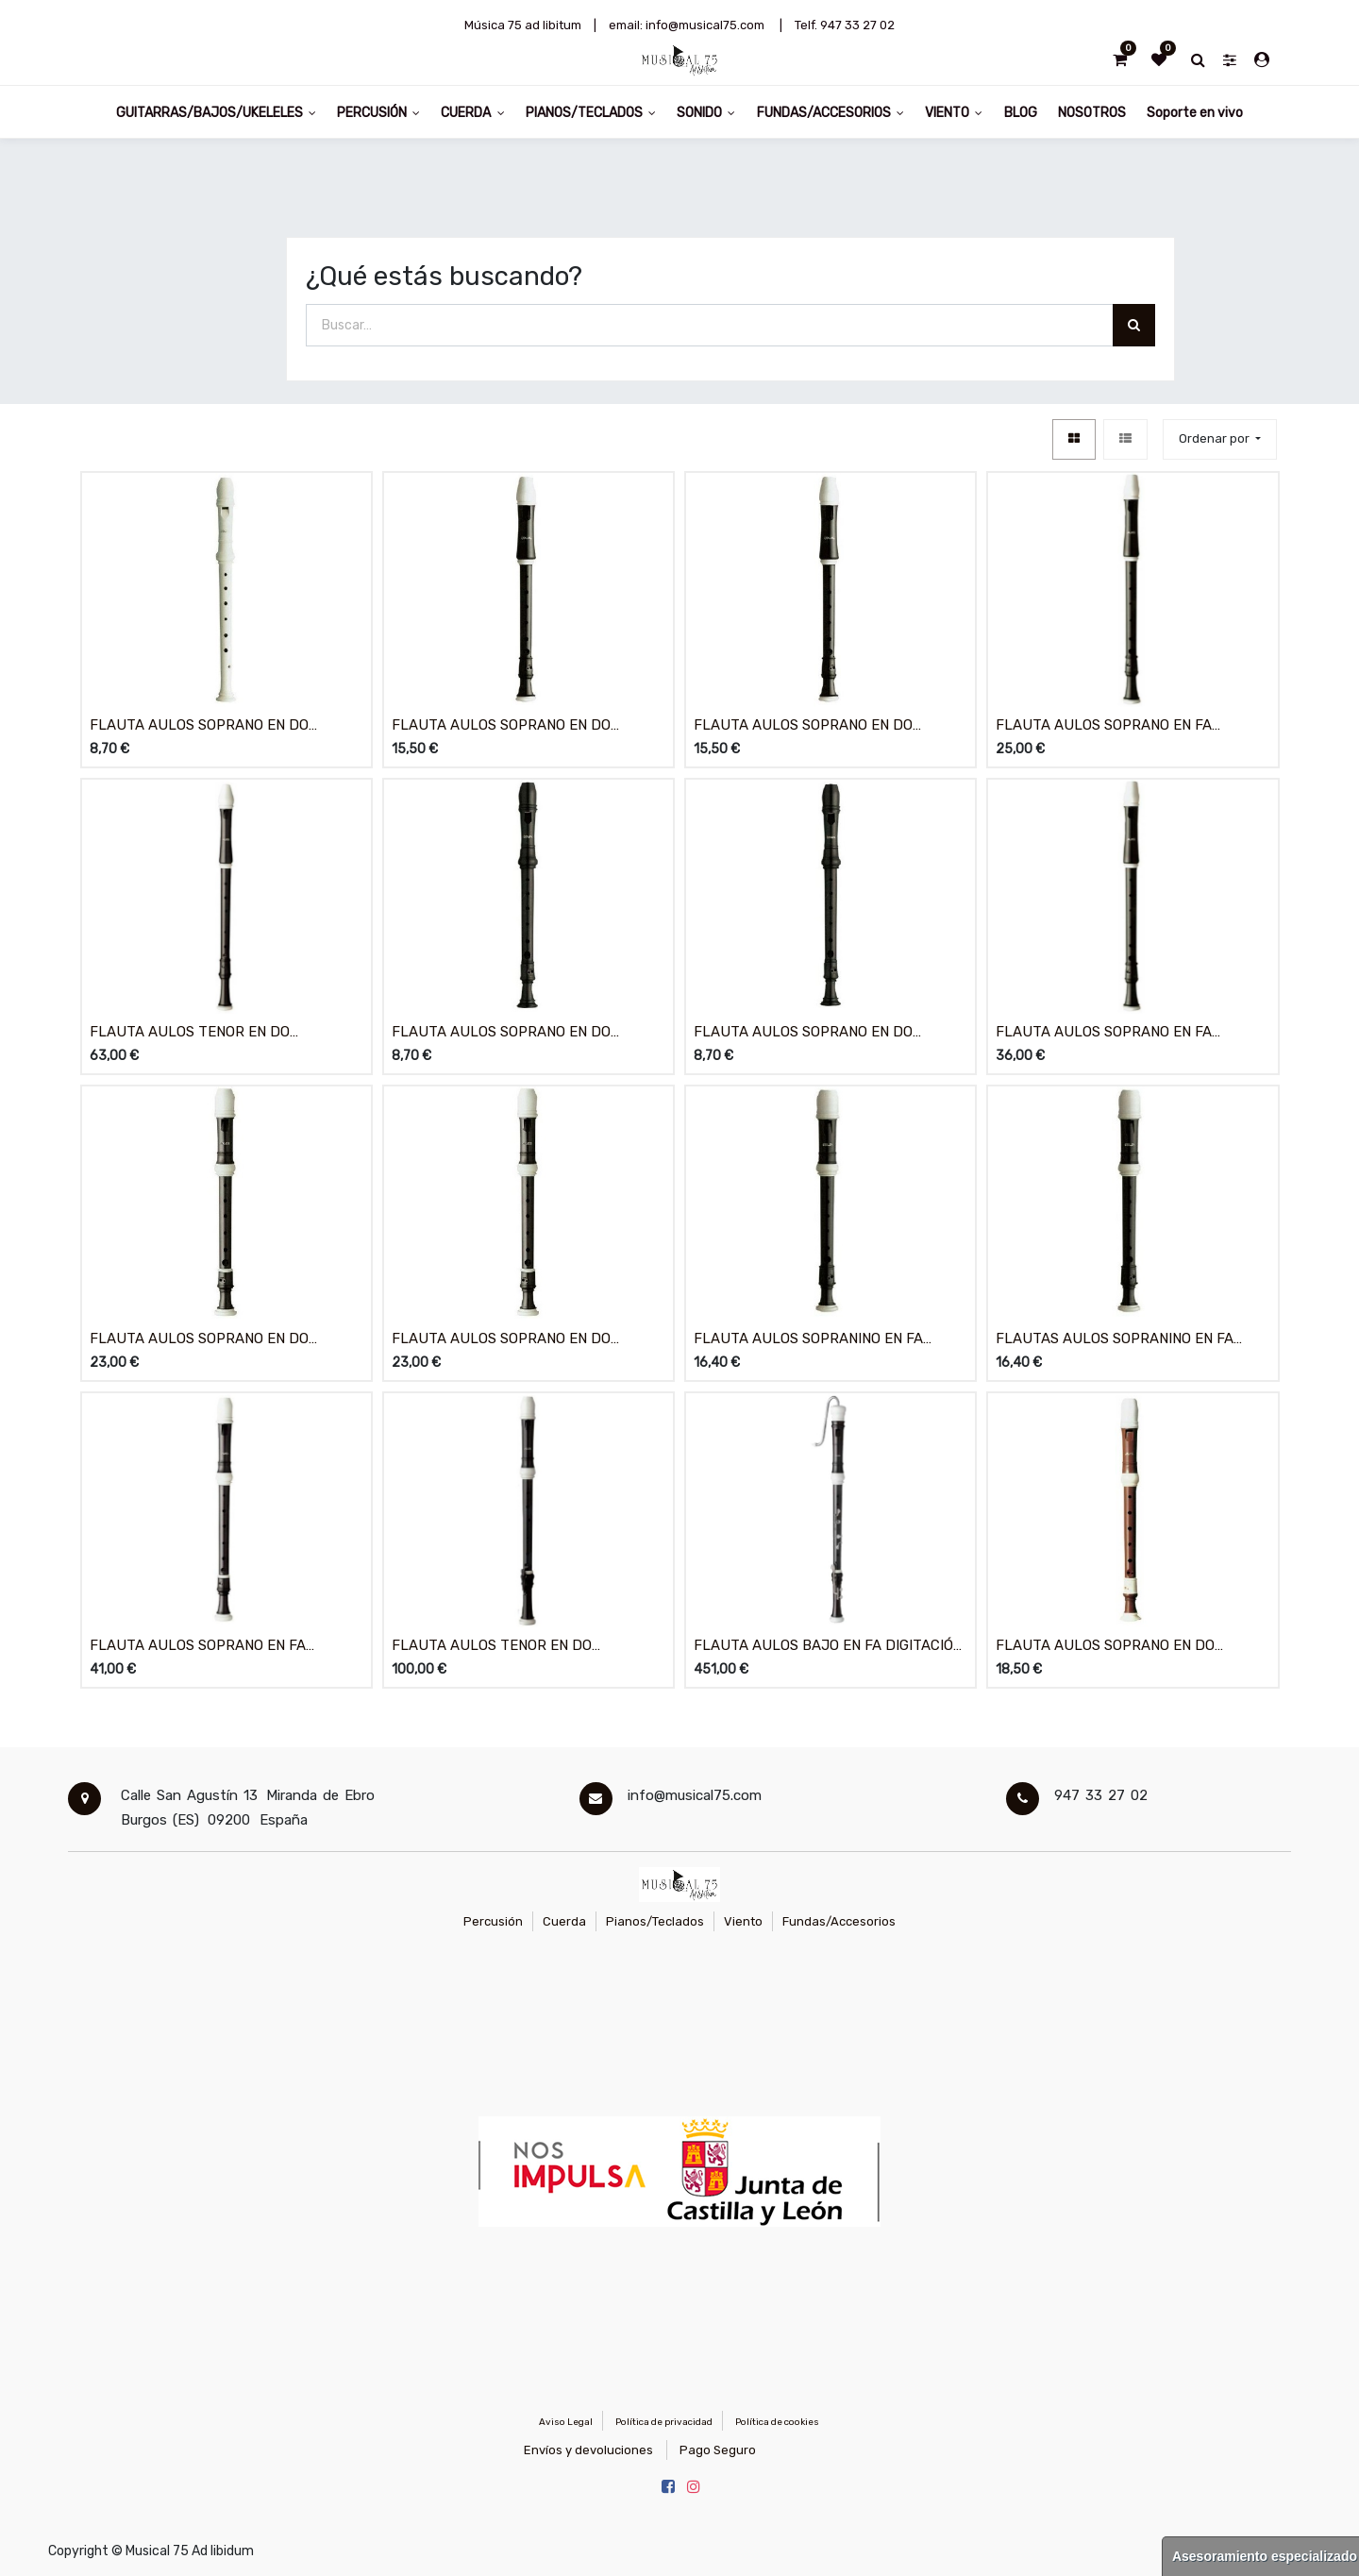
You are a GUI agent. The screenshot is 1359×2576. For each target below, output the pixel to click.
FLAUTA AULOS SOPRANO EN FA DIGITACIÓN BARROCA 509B (198, 1647)
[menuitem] (1020, 112)
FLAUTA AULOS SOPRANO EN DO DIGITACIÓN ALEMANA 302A (501, 1033)
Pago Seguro (718, 2450)
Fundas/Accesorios (839, 1921)
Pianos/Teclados (655, 1921)
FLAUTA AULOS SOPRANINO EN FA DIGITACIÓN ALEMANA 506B (808, 1340)
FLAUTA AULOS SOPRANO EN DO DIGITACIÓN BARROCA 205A (803, 726)
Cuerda (564, 1921)
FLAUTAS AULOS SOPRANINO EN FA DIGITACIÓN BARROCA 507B (1114, 1340)
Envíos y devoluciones (588, 2450)
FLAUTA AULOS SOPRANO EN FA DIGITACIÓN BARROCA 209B (1104, 726)
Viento (743, 1921)
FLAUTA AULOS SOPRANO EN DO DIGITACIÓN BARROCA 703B (1105, 1647)
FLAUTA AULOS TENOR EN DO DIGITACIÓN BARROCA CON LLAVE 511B (521, 1647)
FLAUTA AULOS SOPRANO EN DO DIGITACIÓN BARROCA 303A (803, 1033)
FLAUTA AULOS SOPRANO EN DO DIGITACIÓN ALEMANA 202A (199, 726)
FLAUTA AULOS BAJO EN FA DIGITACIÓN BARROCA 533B (828, 1647)
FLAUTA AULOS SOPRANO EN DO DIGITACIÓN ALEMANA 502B (199, 1340)
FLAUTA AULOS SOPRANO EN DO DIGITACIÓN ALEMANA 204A (501, 726)
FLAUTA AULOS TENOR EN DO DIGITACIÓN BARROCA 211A (190, 1033)
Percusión (493, 1921)
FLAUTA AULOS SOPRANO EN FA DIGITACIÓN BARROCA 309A (1104, 1033)
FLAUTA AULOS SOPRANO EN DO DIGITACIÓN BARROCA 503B (501, 1340)
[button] (1220, 439)
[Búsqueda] (1134, 325)
